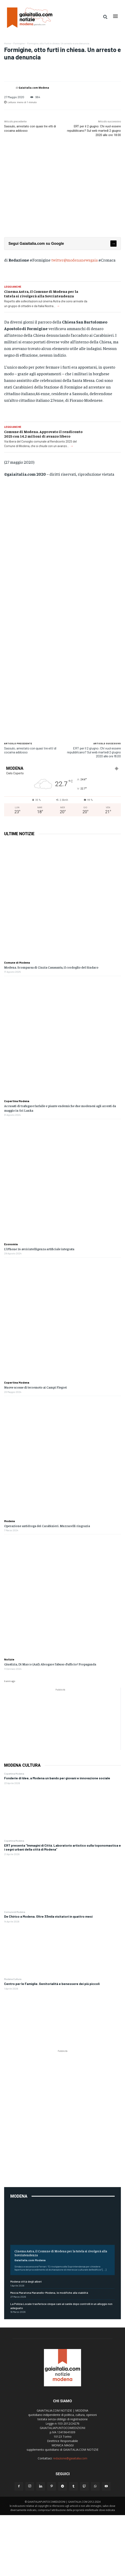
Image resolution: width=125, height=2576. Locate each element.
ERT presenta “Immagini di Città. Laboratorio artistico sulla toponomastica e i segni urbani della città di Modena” (62, 1847)
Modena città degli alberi (26, 2281)
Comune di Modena (14, 1911)
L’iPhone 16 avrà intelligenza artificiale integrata (39, 1249)
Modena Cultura (12, 1979)
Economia (11, 1244)
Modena (9, 1521)
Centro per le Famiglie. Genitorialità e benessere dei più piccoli (52, 1984)
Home (7, 43)
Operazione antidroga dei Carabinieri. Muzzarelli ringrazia (47, 1526)
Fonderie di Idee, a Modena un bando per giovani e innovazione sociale (57, 1778)
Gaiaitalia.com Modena (30, 2260)
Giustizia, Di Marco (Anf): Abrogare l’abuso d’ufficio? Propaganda (50, 1664)
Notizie (9, 1659)
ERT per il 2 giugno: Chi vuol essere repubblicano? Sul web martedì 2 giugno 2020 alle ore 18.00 (94, 130)
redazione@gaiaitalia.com (70, 2458)
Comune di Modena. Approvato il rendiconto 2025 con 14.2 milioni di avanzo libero (43, 433)
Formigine (19, 43)
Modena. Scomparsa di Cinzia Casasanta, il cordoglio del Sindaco (51, 967)
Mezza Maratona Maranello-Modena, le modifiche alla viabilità (49, 2292)
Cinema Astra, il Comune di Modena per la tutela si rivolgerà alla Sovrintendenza (60, 2253)
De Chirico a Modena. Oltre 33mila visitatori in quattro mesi (48, 1916)
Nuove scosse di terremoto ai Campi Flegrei (35, 1387)
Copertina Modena (14, 1773)
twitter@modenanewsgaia (74, 259)
